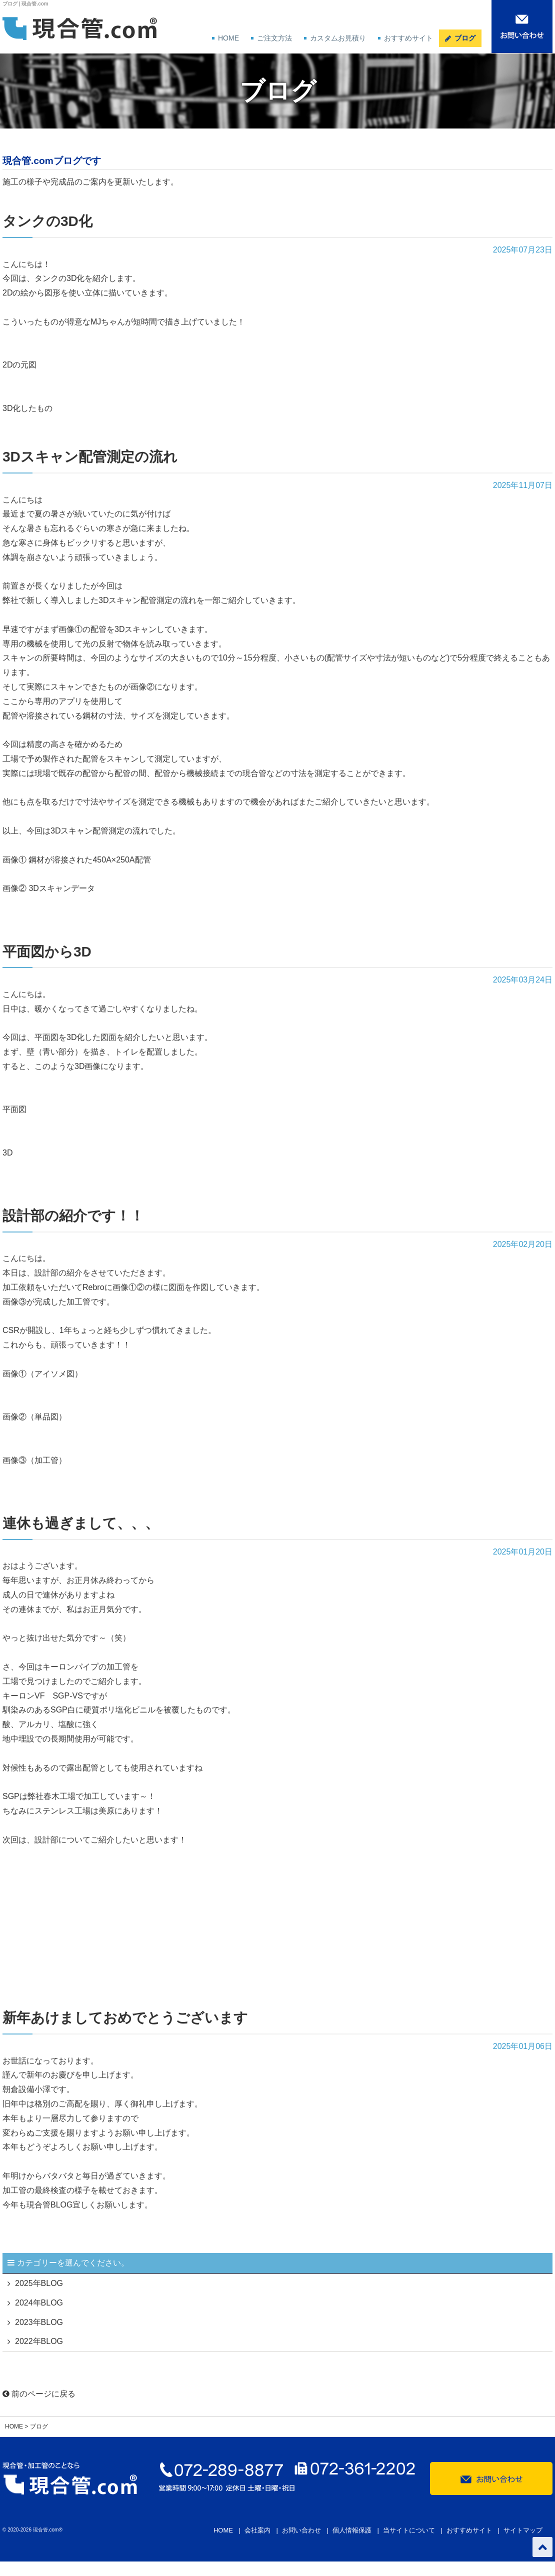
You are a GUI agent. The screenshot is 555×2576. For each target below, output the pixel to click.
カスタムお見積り (338, 38)
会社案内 (257, 2530)
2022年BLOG (39, 2341)
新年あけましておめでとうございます (125, 2018)
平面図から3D (47, 952)
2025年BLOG (39, 2283)
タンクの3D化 (47, 221)
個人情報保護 (352, 2530)
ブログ (465, 38)
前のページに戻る (39, 2394)
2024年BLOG (39, 2302)
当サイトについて (409, 2530)
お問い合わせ (301, 2530)
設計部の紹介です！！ (73, 1216)
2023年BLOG (39, 2322)
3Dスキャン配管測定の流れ (90, 456)
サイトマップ (523, 2530)
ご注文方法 (274, 38)
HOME (228, 38)
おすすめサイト (408, 38)
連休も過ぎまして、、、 (80, 1523)
